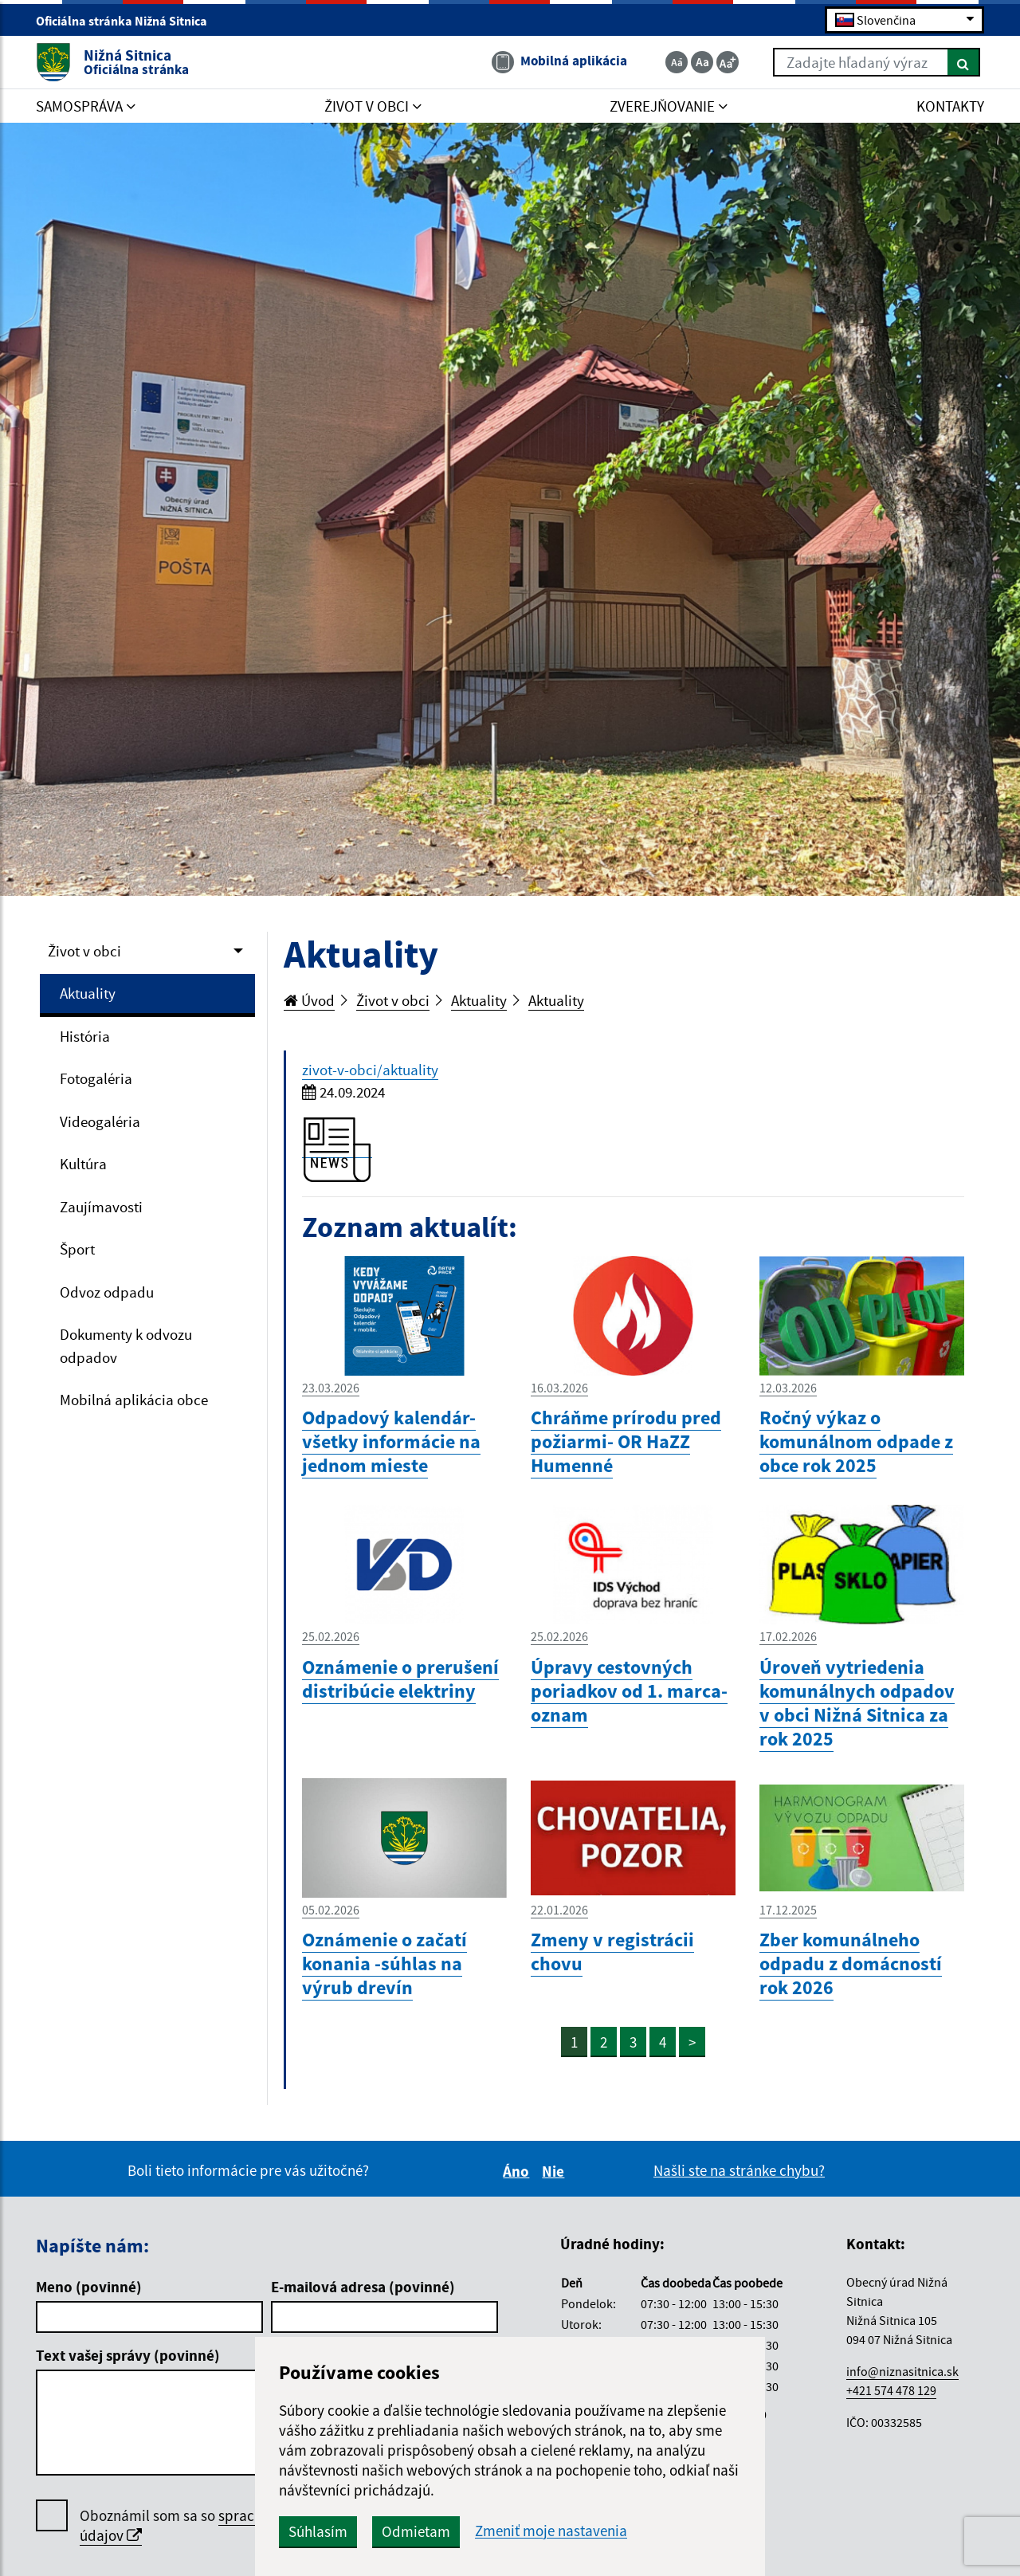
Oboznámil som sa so (223, 2526)
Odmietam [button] (416, 2531)
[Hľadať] (963, 62)
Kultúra (83, 1163)
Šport (77, 1249)
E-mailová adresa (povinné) (363, 2286)
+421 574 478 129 (891, 2390)
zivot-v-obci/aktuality (370, 1069)
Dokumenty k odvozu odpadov (126, 1346)
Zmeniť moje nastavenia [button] (551, 2531)
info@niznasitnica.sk (902, 2371)
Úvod (309, 1000)
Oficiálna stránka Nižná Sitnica (128, 21)
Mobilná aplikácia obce (134, 1399)
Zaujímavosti (101, 1206)
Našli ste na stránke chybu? (739, 2170)
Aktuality (88, 993)
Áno (518, 2171)
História (85, 1036)
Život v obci (84, 950)
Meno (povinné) (89, 2286)
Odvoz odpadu (107, 1292)
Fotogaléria (96, 1078)
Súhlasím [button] (317, 2531)
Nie (555, 2171)
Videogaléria (100, 1121)
